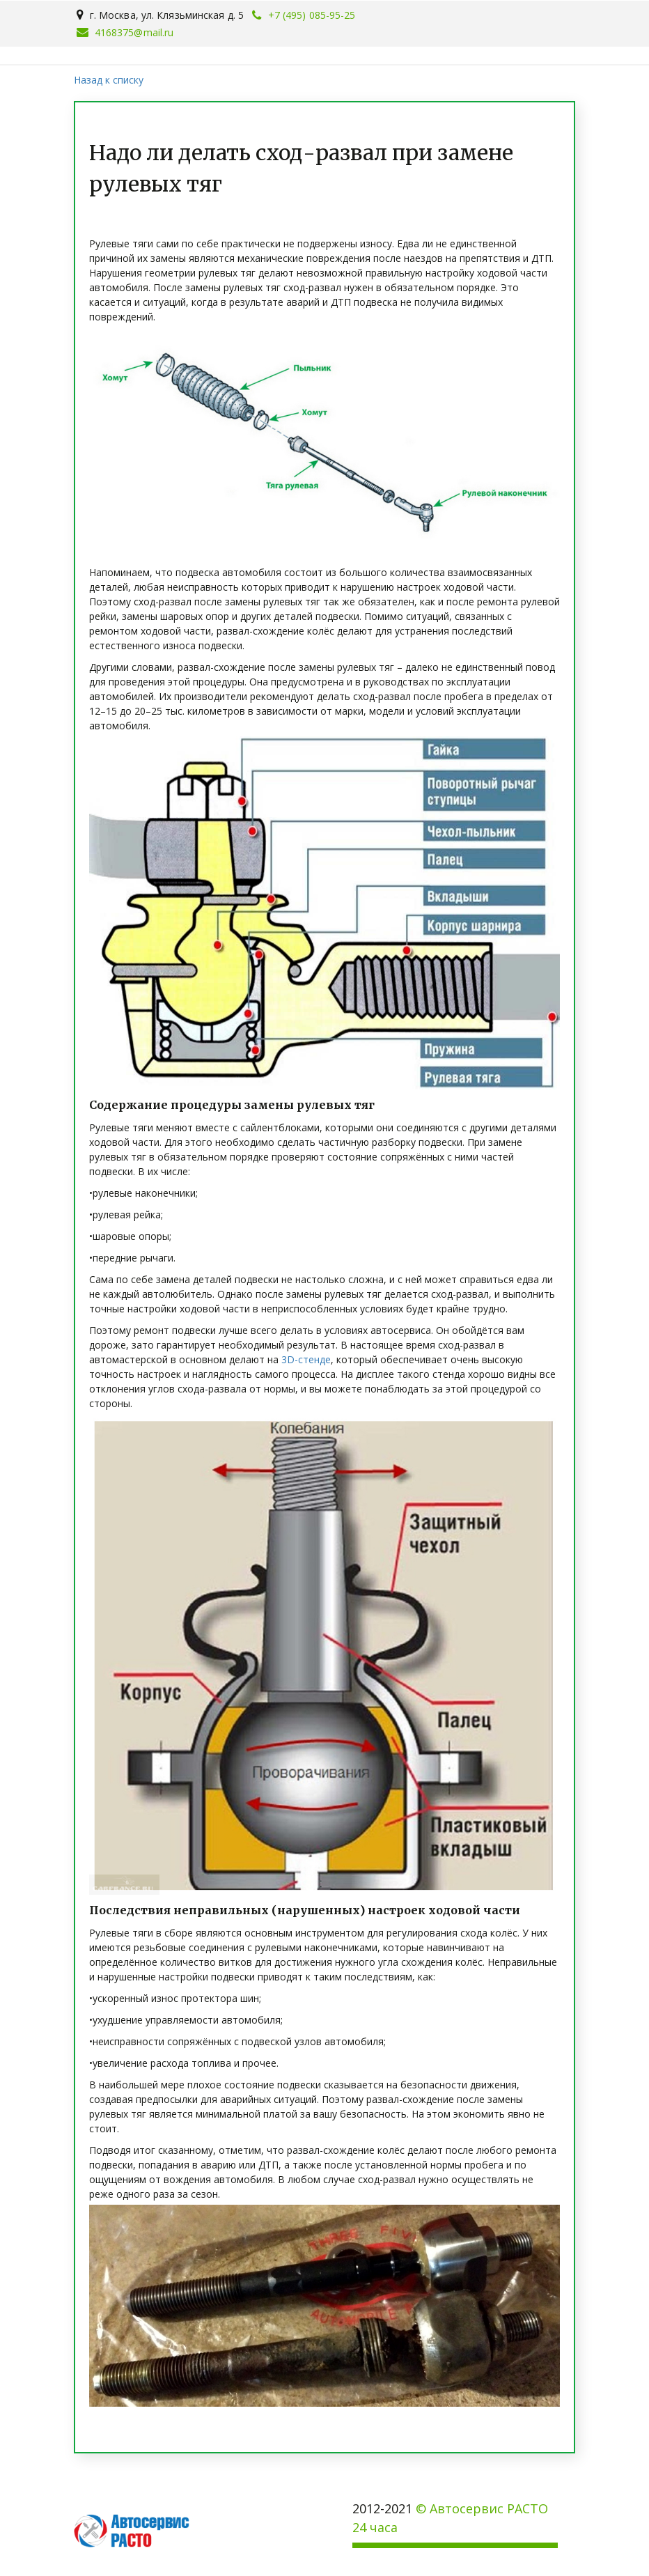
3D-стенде (306, 1359)
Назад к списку (108, 79)
